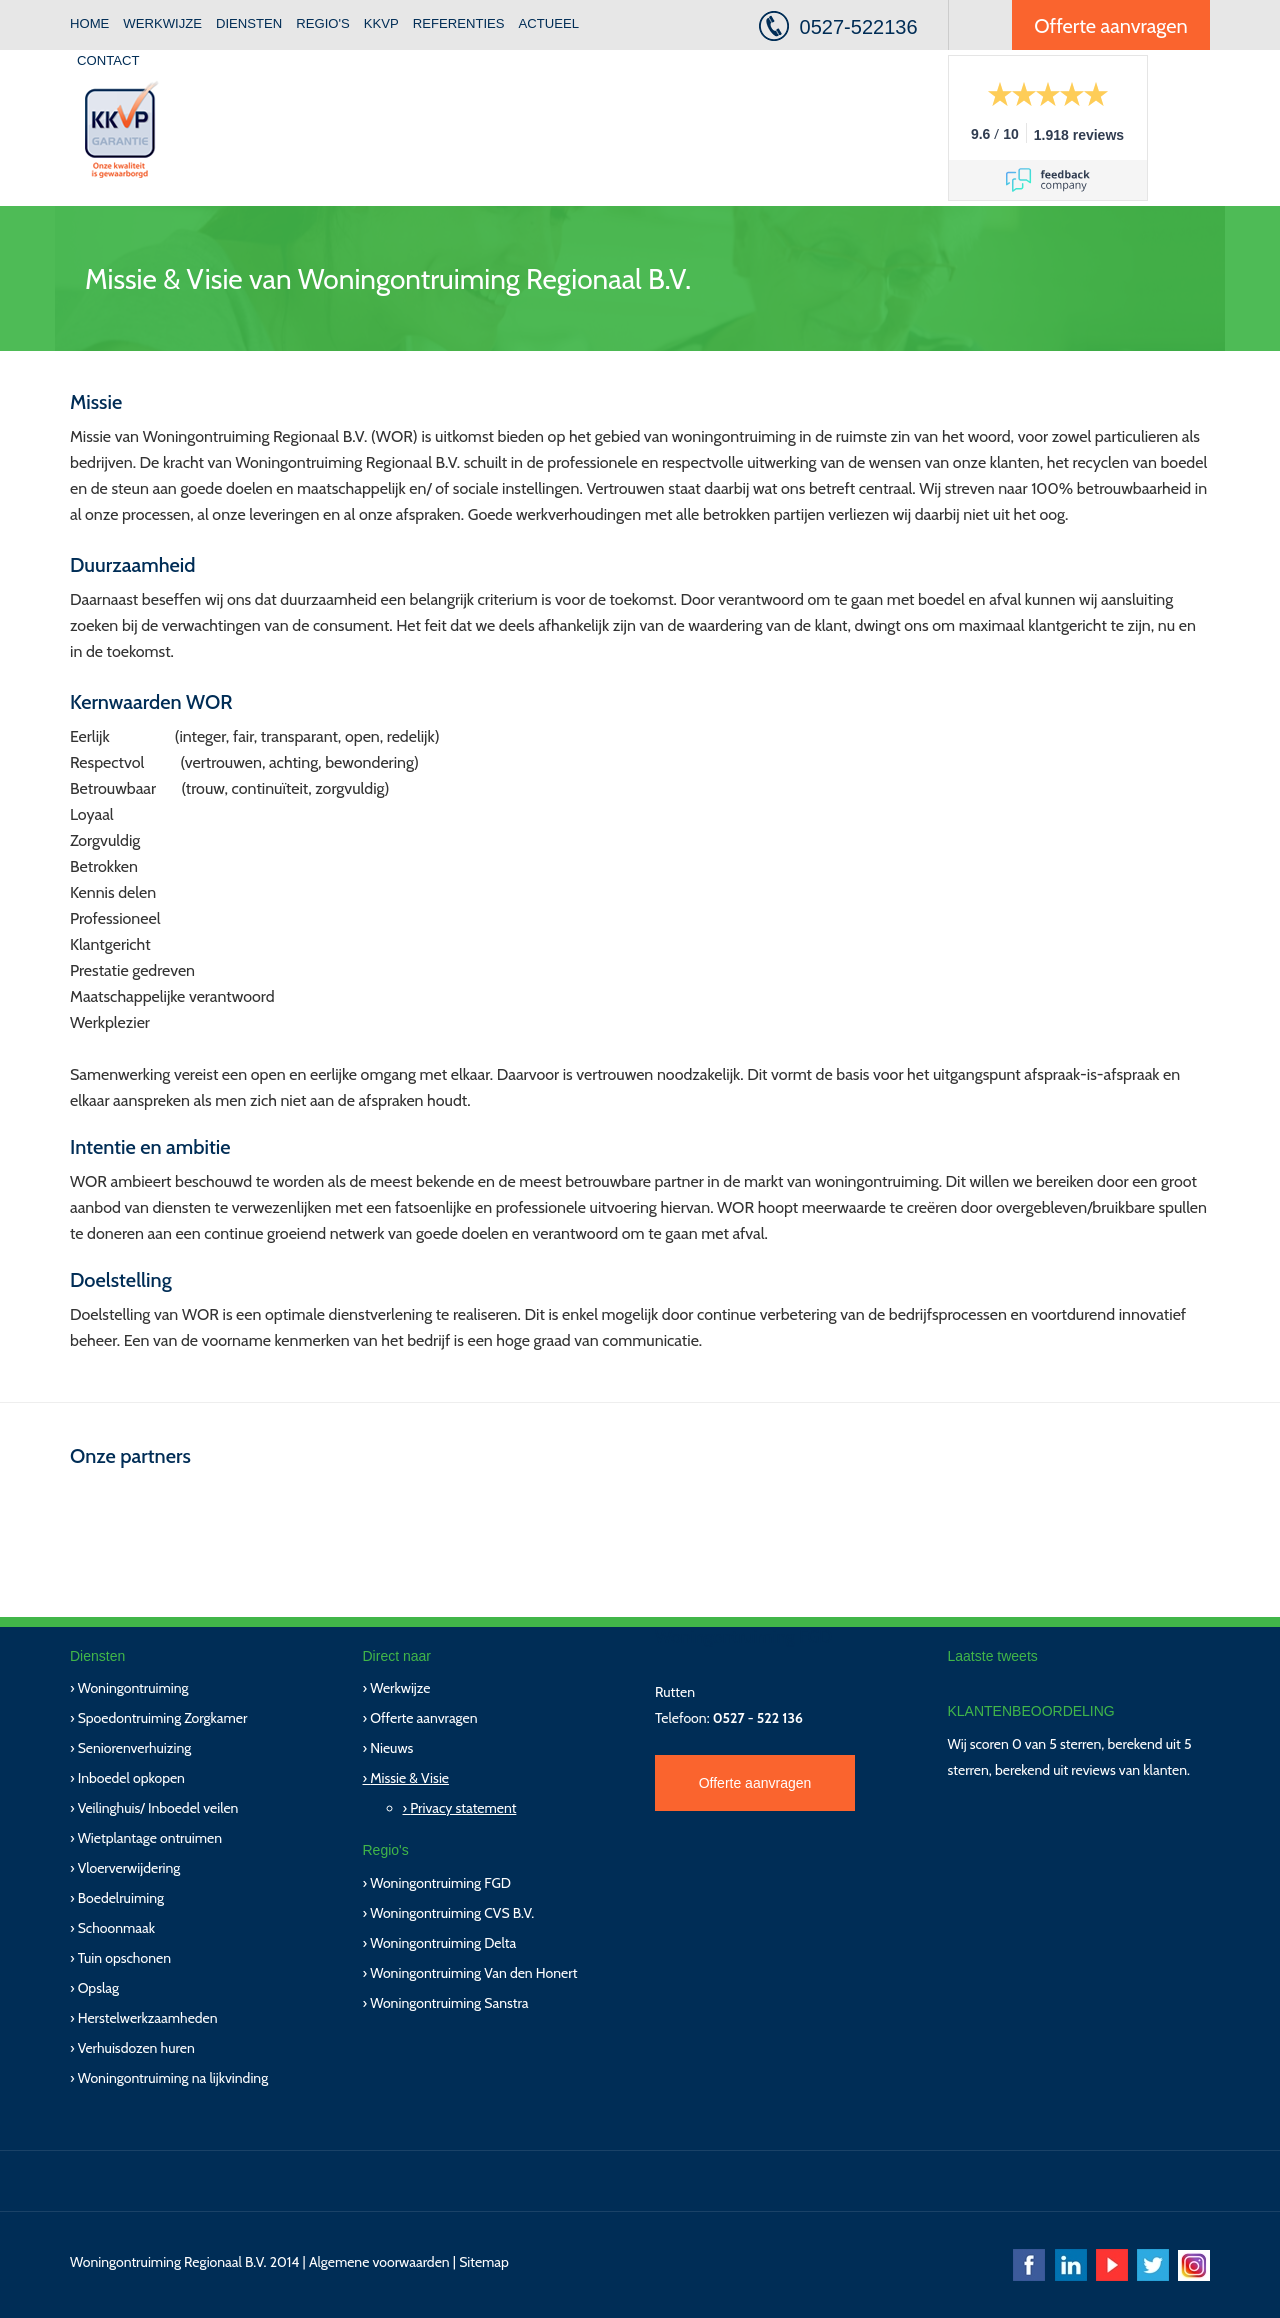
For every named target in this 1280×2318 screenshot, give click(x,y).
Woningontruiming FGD (440, 1883)
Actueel (549, 23)
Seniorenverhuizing (135, 1748)
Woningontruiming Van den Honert (473, 1973)
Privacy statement (463, 1808)
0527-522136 (859, 27)
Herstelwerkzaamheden (148, 2018)
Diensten (249, 23)
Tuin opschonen (124, 1958)
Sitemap (484, 2262)
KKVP (381, 23)
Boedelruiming (121, 1898)
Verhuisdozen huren (136, 2048)
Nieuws (391, 1748)
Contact (108, 60)
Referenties (459, 23)
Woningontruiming (133, 1688)
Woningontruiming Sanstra (449, 2003)
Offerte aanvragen (1110, 26)
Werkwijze (162, 23)
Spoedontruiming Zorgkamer (163, 1718)
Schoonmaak (116, 1928)
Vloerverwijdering (129, 1868)
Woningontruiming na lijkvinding (173, 2078)
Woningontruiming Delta (443, 1943)
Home (89, 23)
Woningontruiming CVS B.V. (452, 1913)
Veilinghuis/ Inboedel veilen (158, 1808)
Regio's (323, 23)
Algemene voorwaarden (379, 2262)
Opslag (98, 1988)
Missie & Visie (409, 1778)
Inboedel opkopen (131, 1778)
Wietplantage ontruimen (150, 1838)
